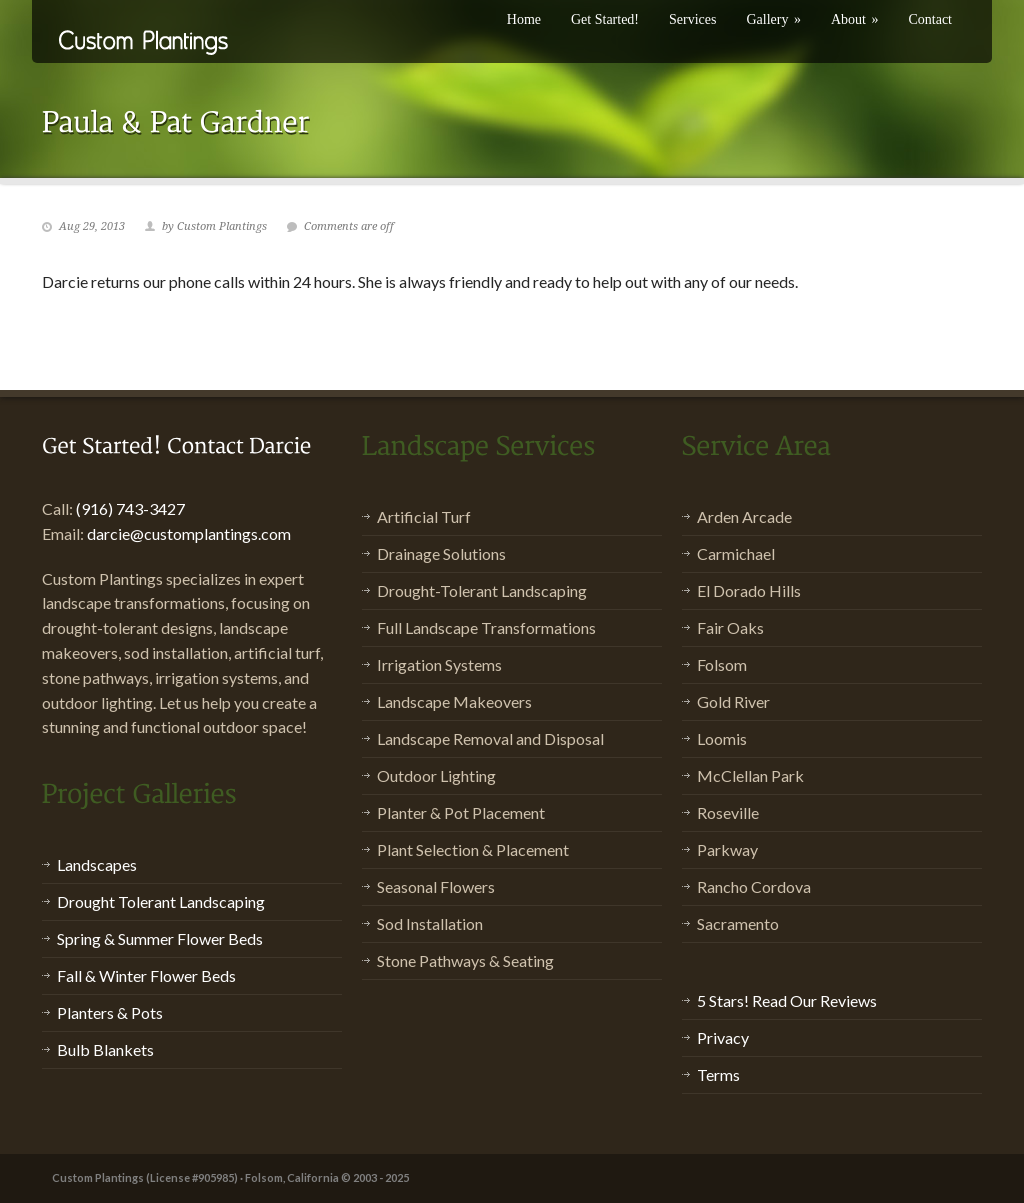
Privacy (723, 1037)
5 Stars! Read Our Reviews (787, 1000)
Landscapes (97, 864)
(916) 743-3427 (130, 508)
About (855, 19)
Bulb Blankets (105, 1049)
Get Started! (605, 19)
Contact (930, 19)
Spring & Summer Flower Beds (160, 938)
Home (524, 19)
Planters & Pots (110, 1012)
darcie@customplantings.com (189, 533)
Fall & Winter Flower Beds (146, 975)
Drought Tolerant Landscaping (161, 901)
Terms (718, 1074)
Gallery (773, 19)
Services (692, 19)
